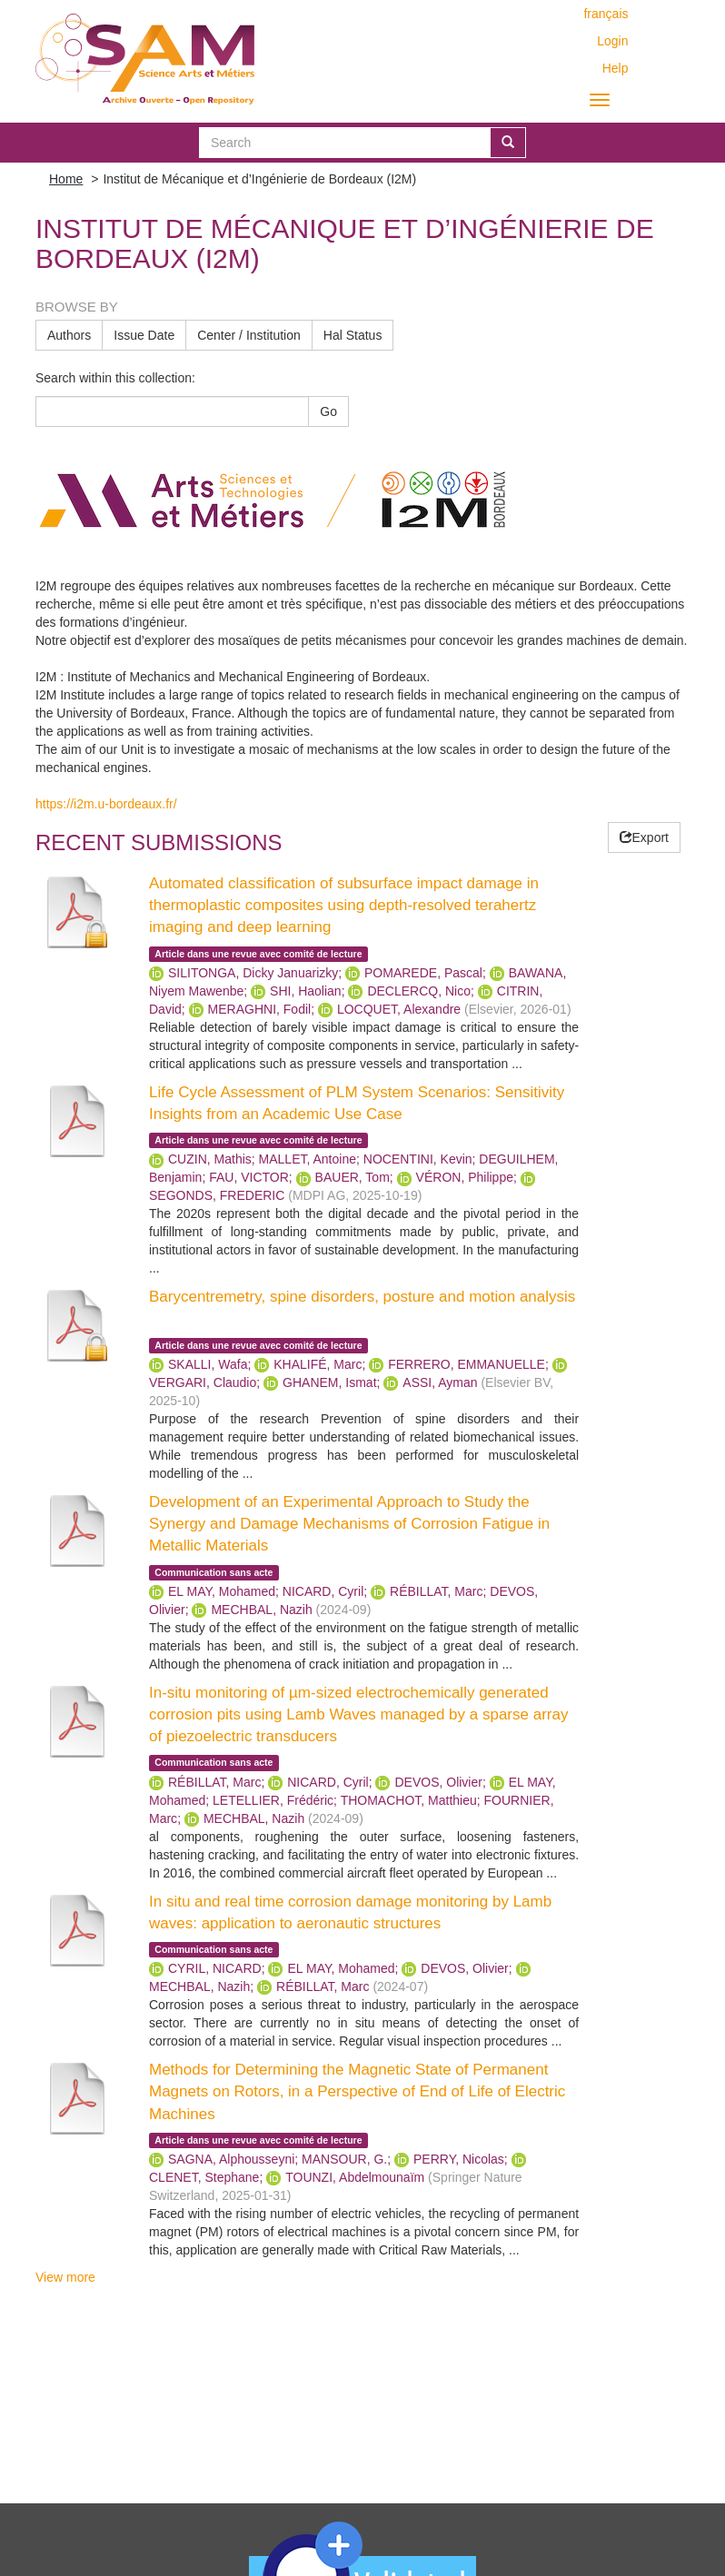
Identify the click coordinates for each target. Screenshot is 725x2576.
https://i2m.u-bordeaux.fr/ (106, 804)
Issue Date (144, 335)
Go (328, 411)
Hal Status (352, 335)
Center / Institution (249, 335)
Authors (69, 335)
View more (65, 2277)
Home (66, 179)
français (605, 13)
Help (615, 68)
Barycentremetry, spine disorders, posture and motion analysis (362, 1296)
